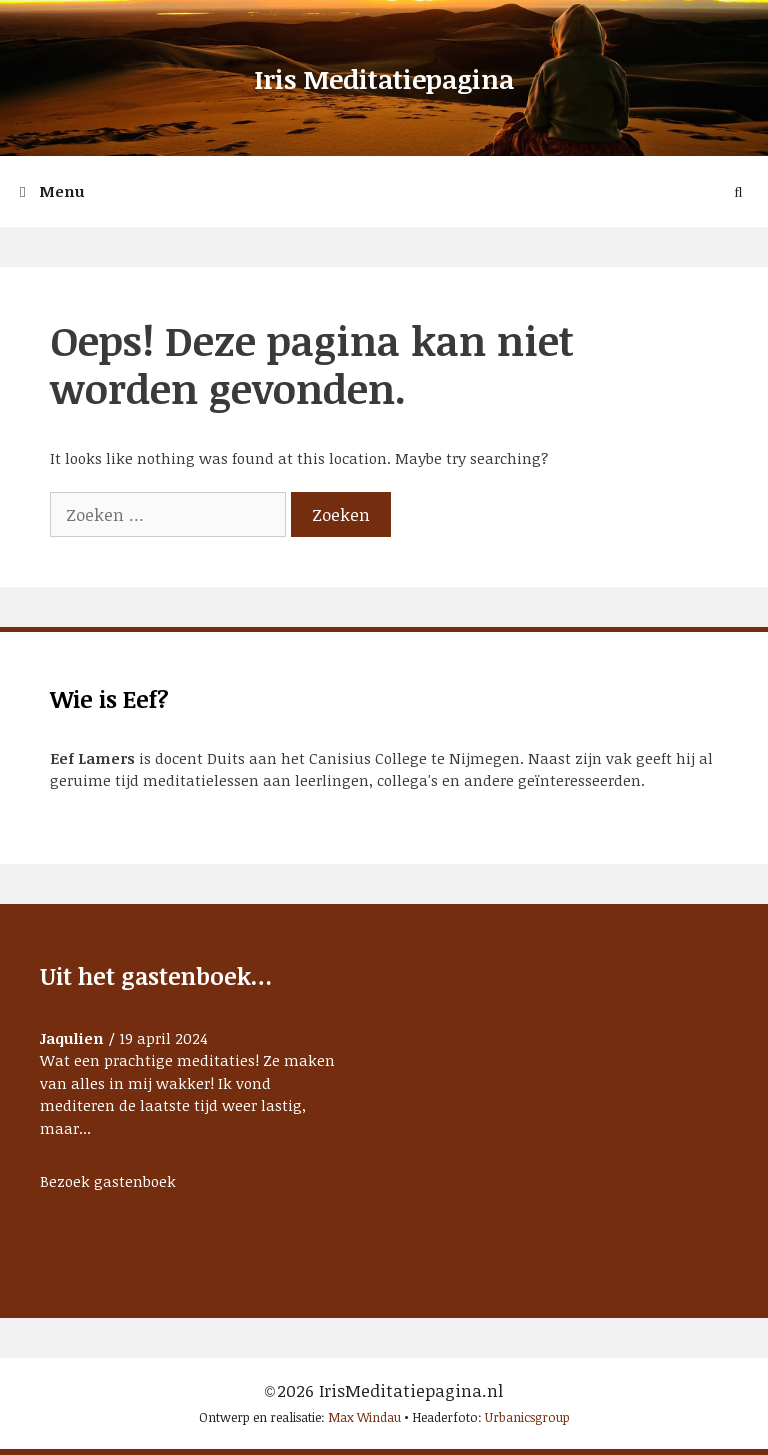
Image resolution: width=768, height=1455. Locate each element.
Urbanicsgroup (527, 1417)
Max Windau (364, 1417)
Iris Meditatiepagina (384, 79)
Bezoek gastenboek (108, 1181)
